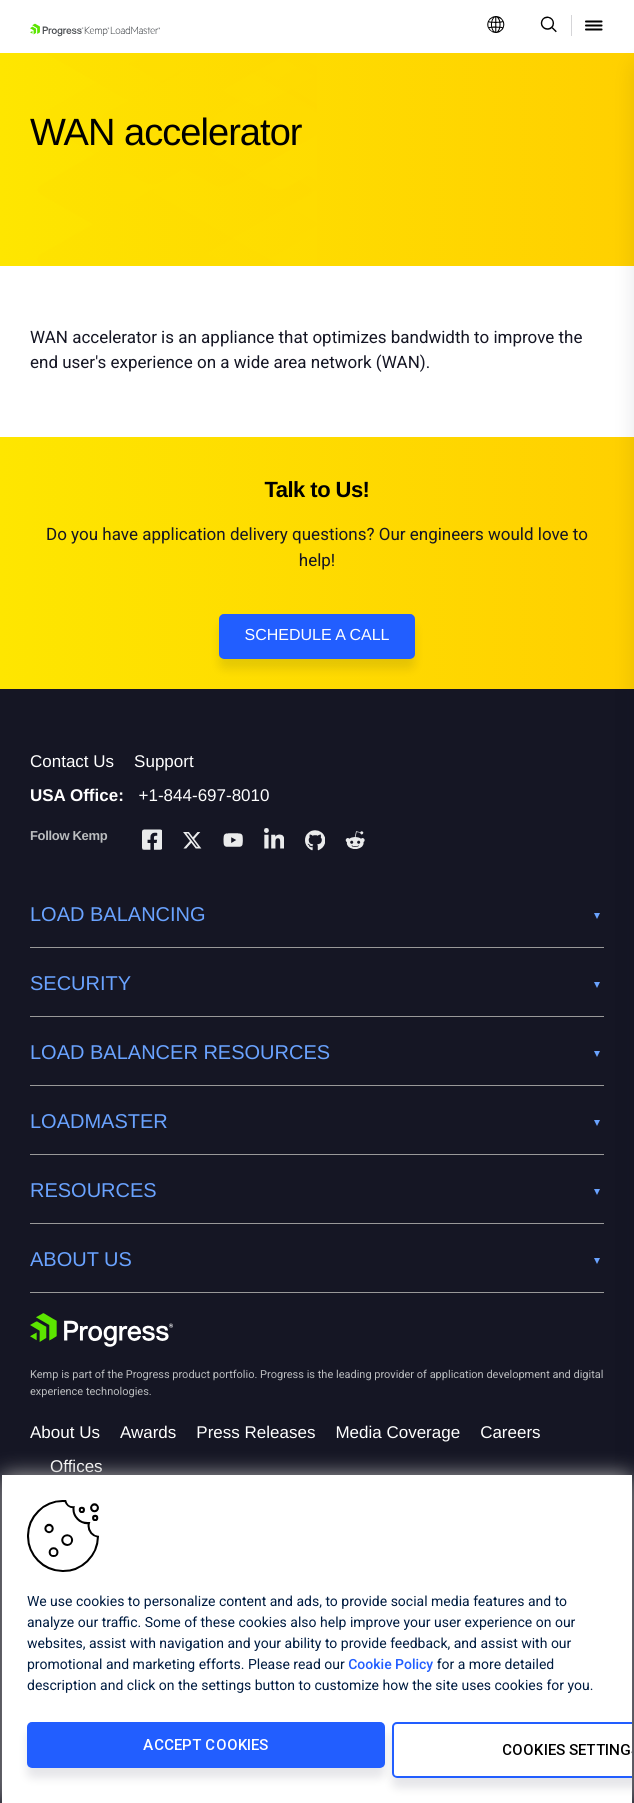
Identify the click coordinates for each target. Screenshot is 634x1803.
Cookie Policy (390, 1675)
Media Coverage (397, 1432)
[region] (317, 1644)
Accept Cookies (161, 1755)
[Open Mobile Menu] (594, 26)
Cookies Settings (452, 1755)
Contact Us (72, 761)
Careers (510, 1432)
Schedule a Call (317, 635)
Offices (76, 1466)
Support (164, 761)
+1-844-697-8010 (204, 795)
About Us (65, 1432)
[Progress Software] (102, 1330)
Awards (148, 1432)
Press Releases (255, 1432)
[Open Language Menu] (496, 26)
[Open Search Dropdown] (545, 26)
